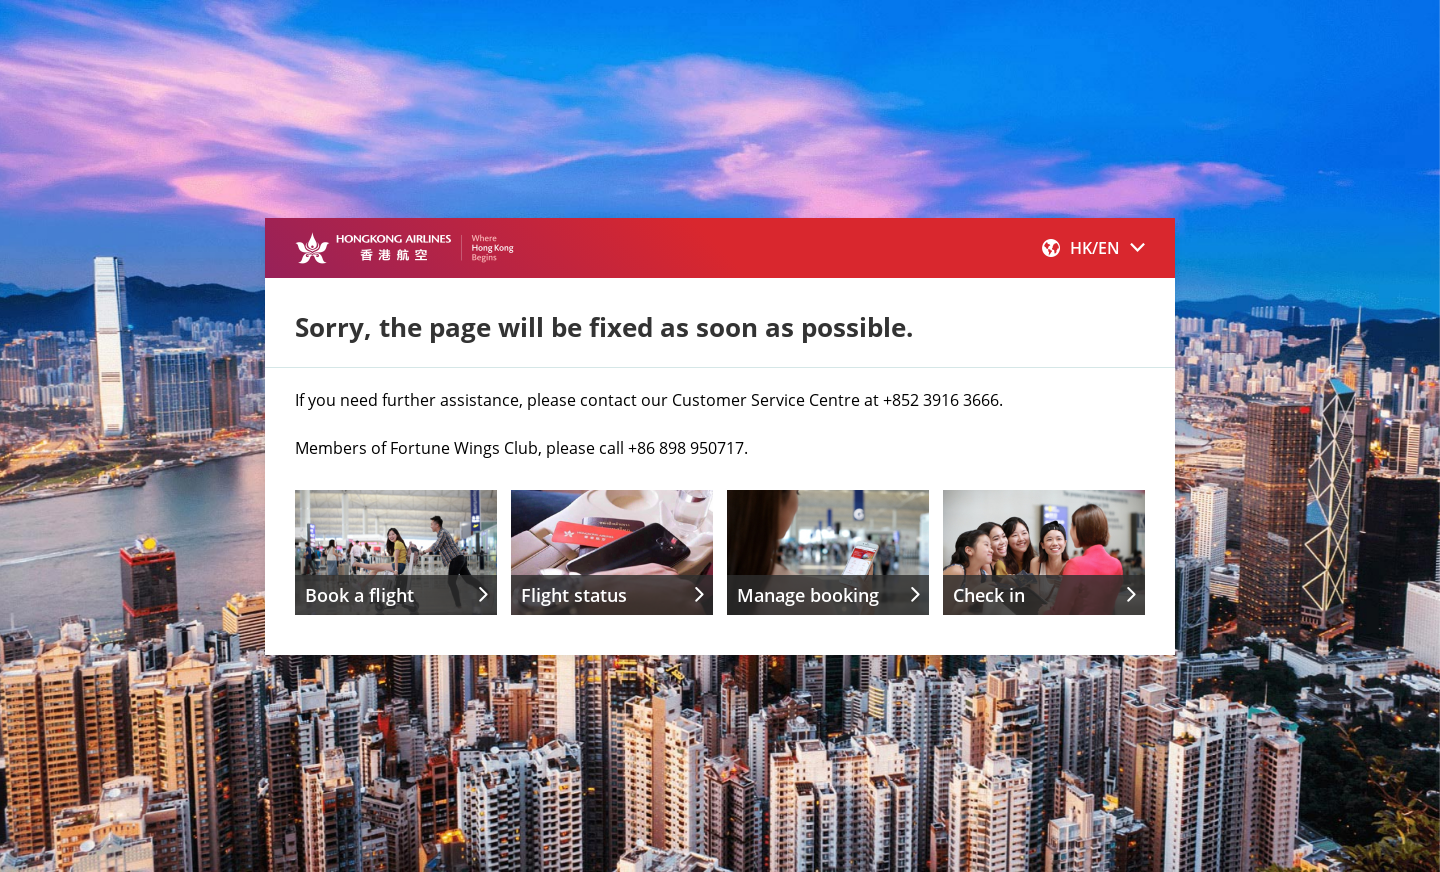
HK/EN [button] (1093, 248)
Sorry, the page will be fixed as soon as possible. (604, 327)
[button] (1093, 248)
